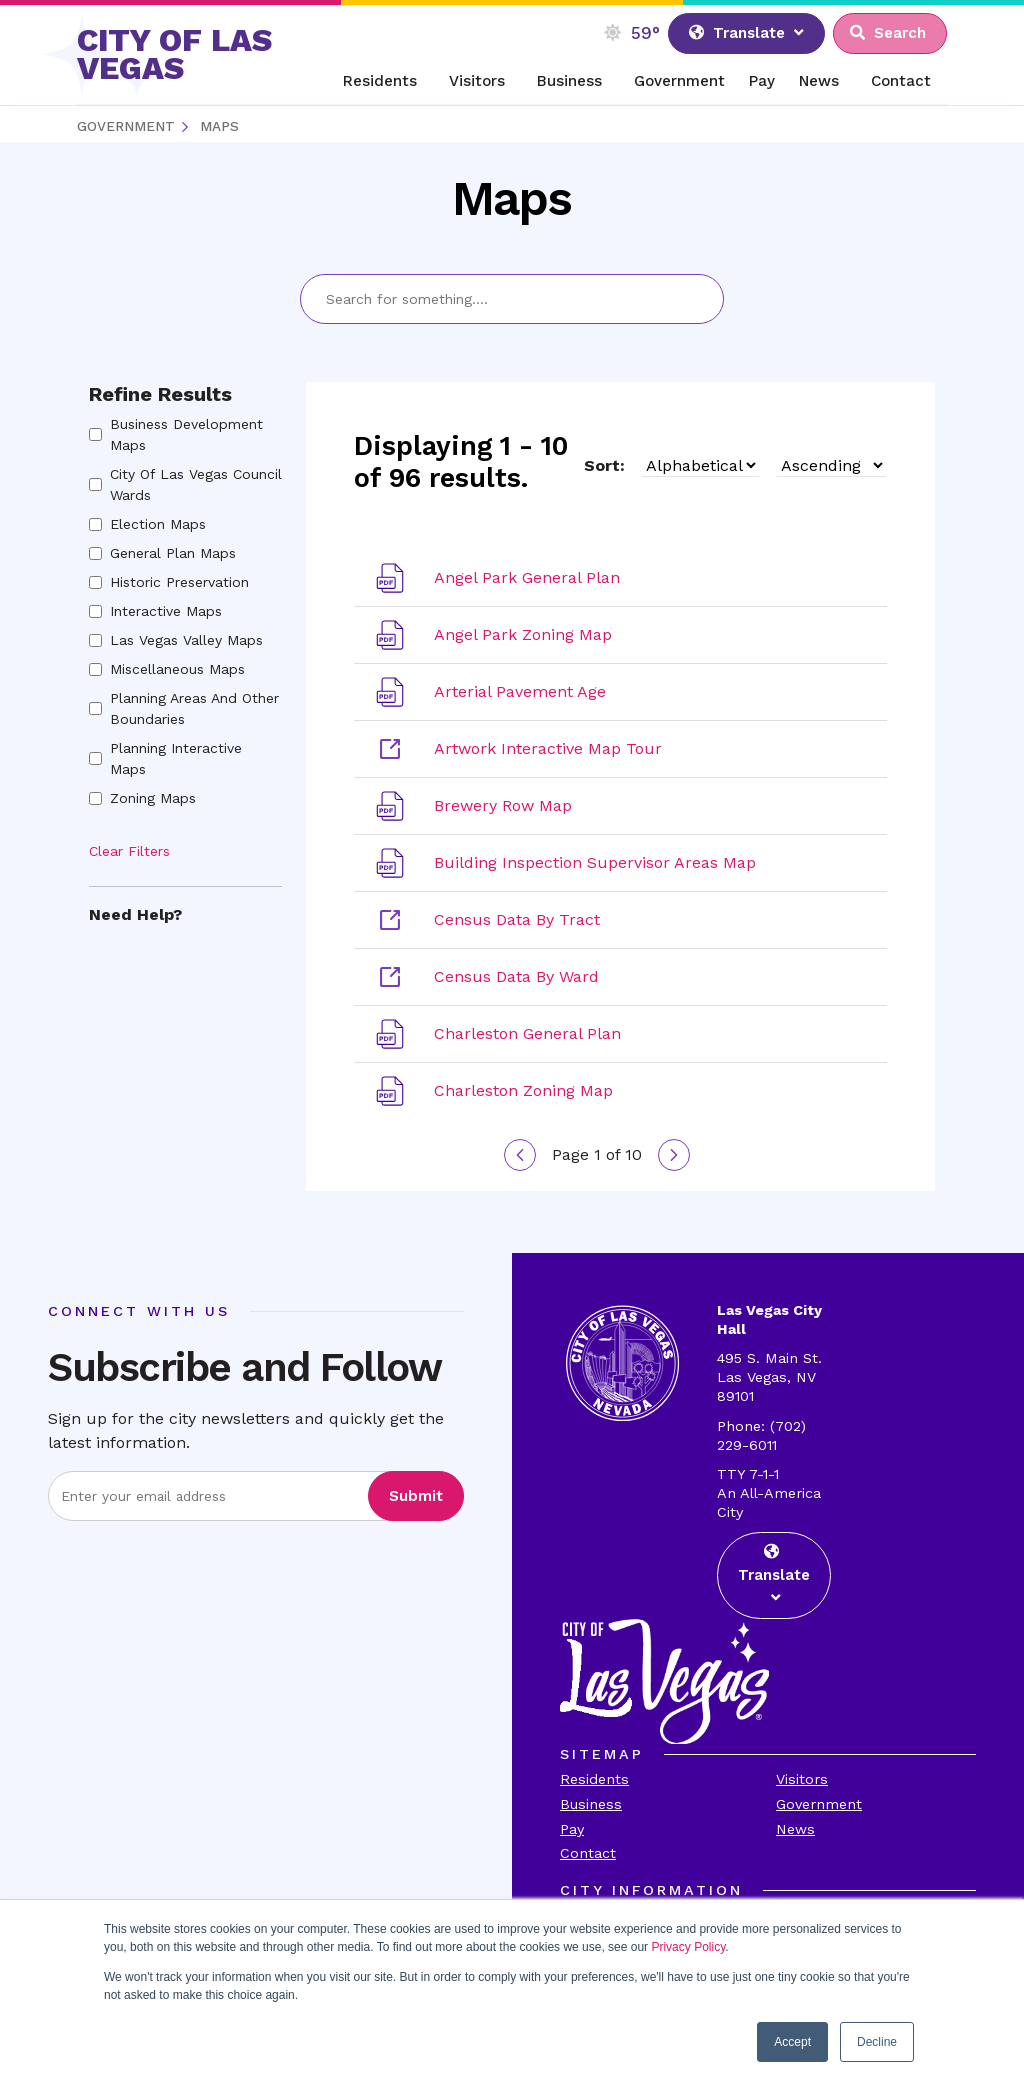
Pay (762, 81)
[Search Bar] (511, 299)
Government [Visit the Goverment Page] (819, 1804)
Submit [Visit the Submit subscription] (416, 1496)
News (819, 81)
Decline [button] (877, 2042)
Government (679, 81)
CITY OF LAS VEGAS (174, 54)
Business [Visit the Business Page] (591, 1804)
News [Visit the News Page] (795, 1829)
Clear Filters (129, 851)
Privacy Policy (688, 1947)
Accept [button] (792, 2042)
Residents (380, 81)
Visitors (477, 81)
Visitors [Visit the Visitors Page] (802, 1779)
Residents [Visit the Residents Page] (594, 1779)
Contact (901, 81)
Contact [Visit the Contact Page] (588, 1853)
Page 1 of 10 (597, 1154)
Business (569, 81)
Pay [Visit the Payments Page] (572, 1829)
